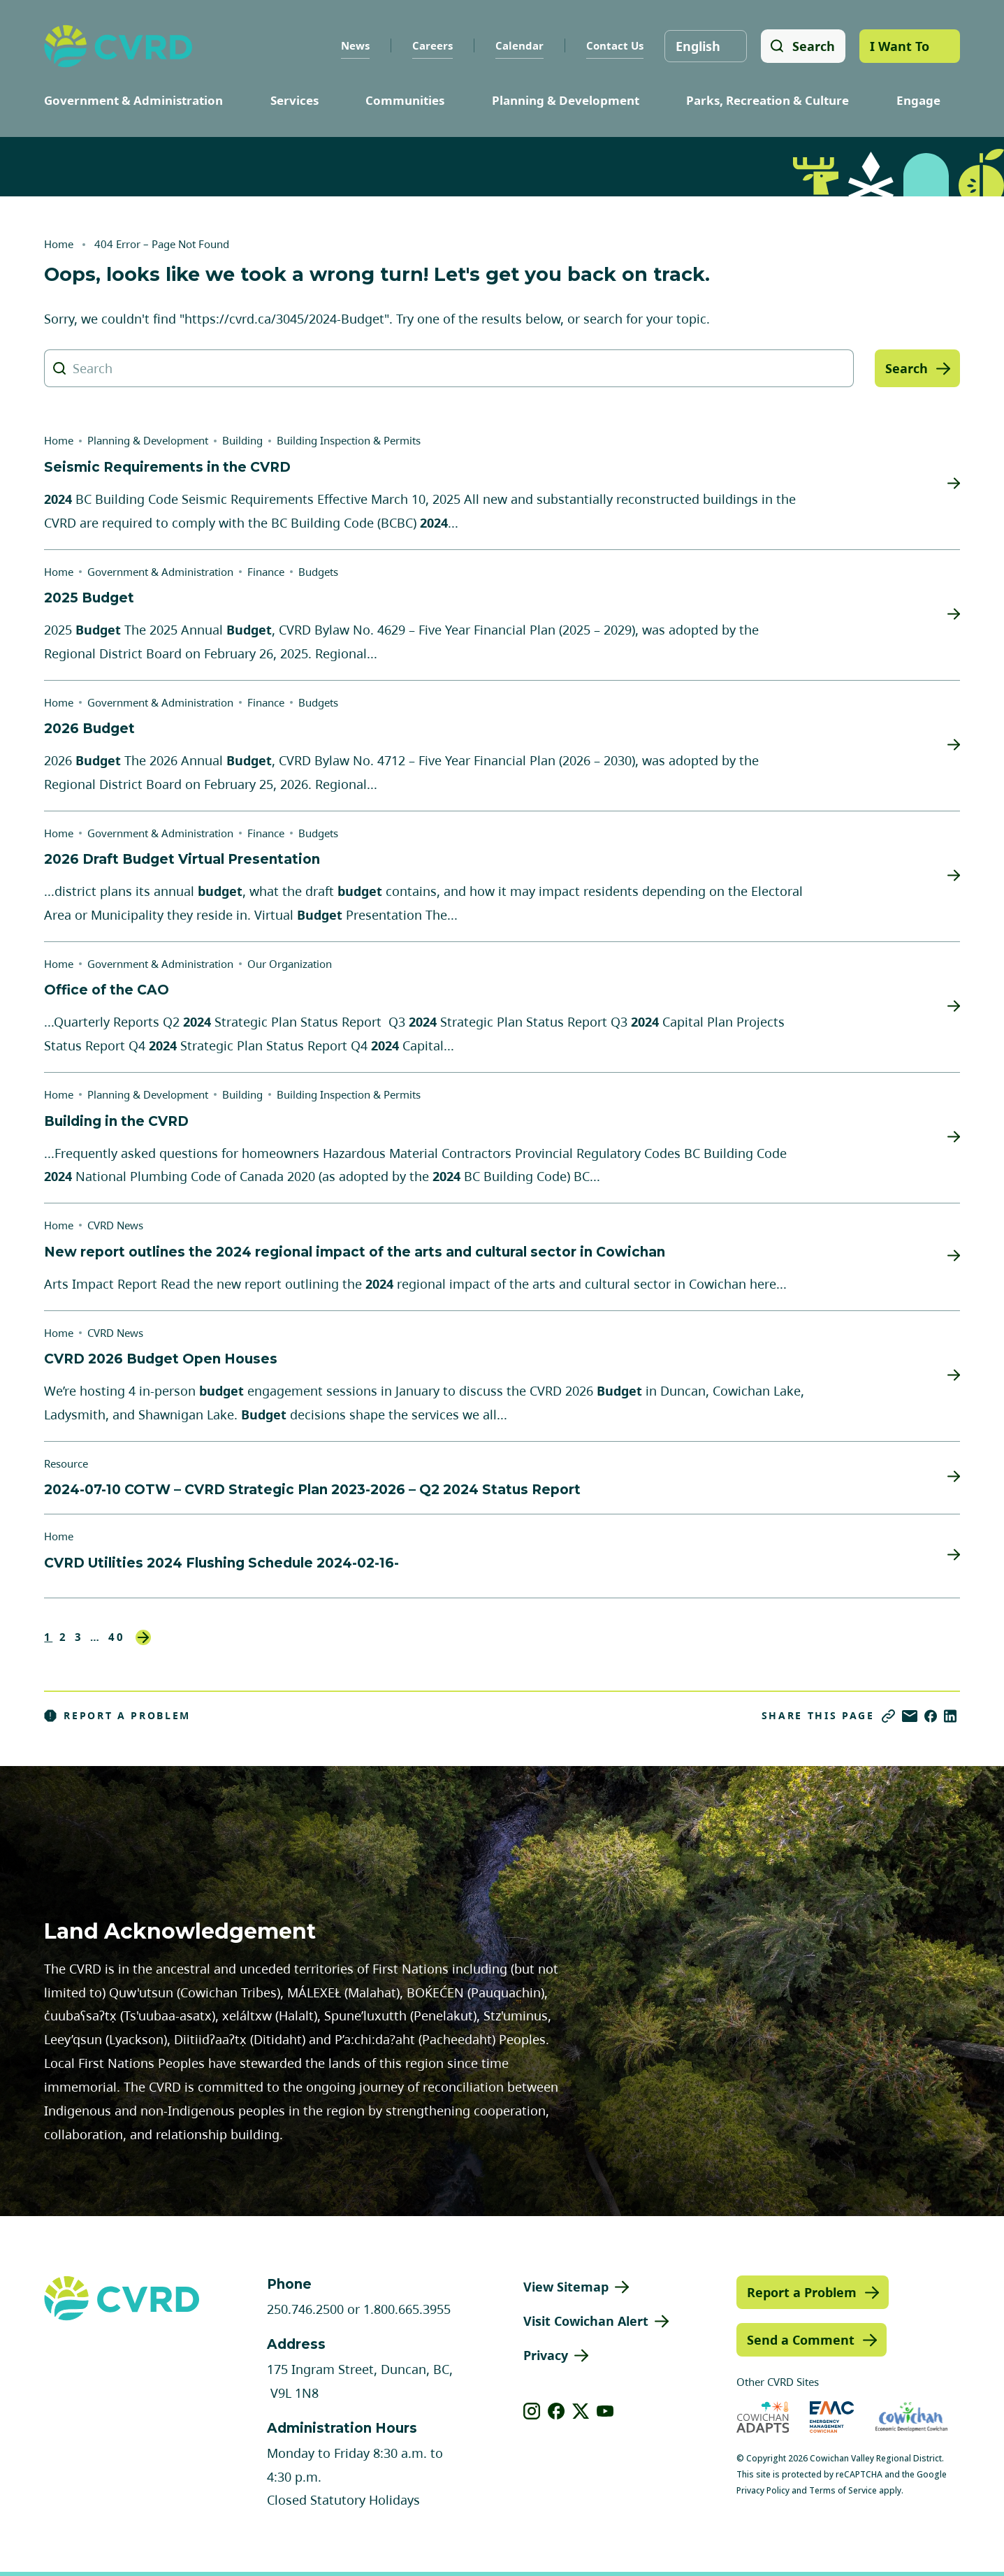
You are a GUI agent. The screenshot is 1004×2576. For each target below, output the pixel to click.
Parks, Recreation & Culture (767, 100)
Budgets (318, 572)
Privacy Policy (763, 2490)
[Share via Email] (909, 1716)
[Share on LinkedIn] (950, 1716)
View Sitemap (566, 2286)
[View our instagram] (532, 2411)
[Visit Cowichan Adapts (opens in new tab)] (763, 2417)
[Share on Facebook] (930, 1716)
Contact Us (614, 45)
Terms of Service (843, 2490)
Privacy (545, 2355)
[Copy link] (888, 1716)
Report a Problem (117, 1715)
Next (143, 1637)
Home (58, 244)
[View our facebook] (556, 2411)
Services (294, 100)
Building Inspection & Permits (349, 440)
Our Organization (289, 964)
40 (116, 1637)
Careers (432, 45)
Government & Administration (133, 100)
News (354, 45)
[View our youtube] (605, 2411)
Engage (918, 100)
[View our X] (581, 2411)
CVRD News (115, 1225)
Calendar (519, 45)
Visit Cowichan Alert (585, 2321)
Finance (265, 572)
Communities (404, 100)
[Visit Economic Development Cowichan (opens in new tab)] (911, 2417)
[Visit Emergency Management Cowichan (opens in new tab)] (832, 2417)
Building (242, 440)
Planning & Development (565, 100)
